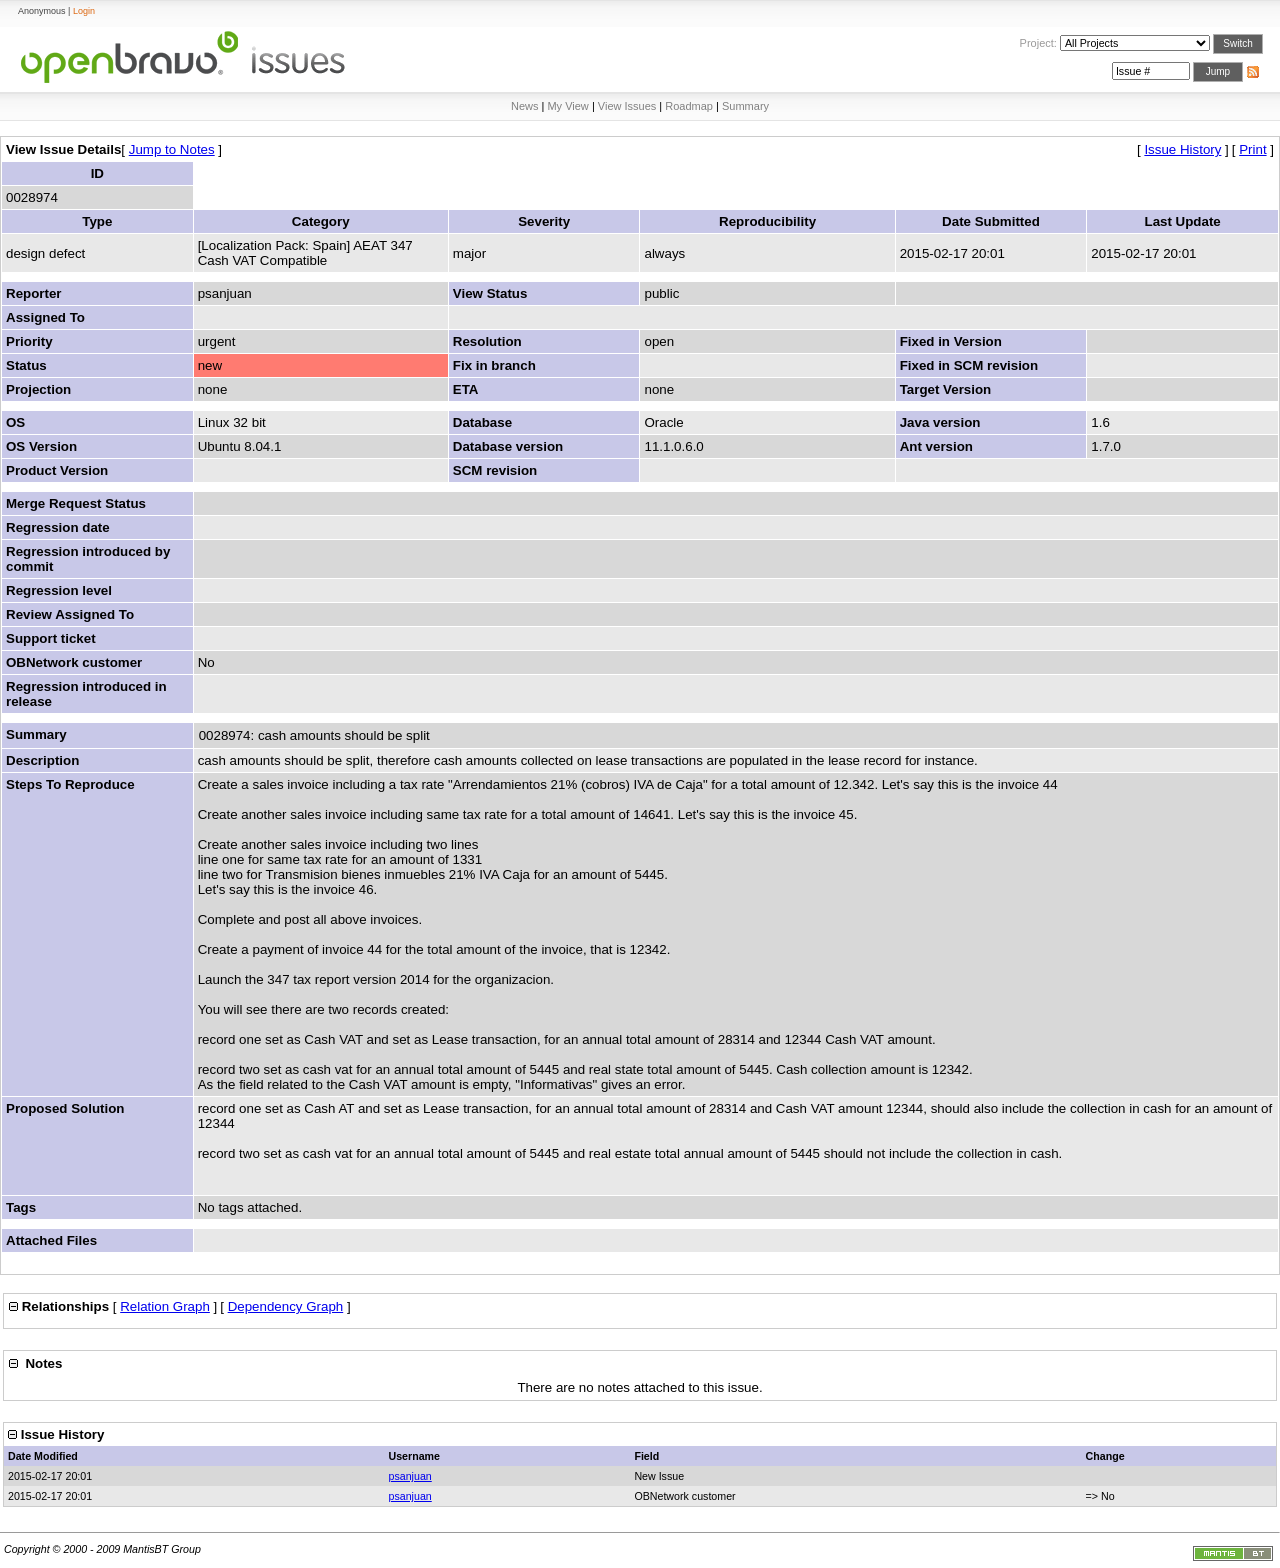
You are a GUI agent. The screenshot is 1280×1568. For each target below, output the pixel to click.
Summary (745, 106)
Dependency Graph (286, 1306)
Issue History (1182, 149)
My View (567, 106)
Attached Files (51, 1240)
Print (1252, 149)
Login (84, 11)
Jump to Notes (172, 149)
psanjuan (409, 1476)
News (525, 106)
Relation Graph (165, 1306)
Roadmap (689, 106)
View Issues (627, 106)
